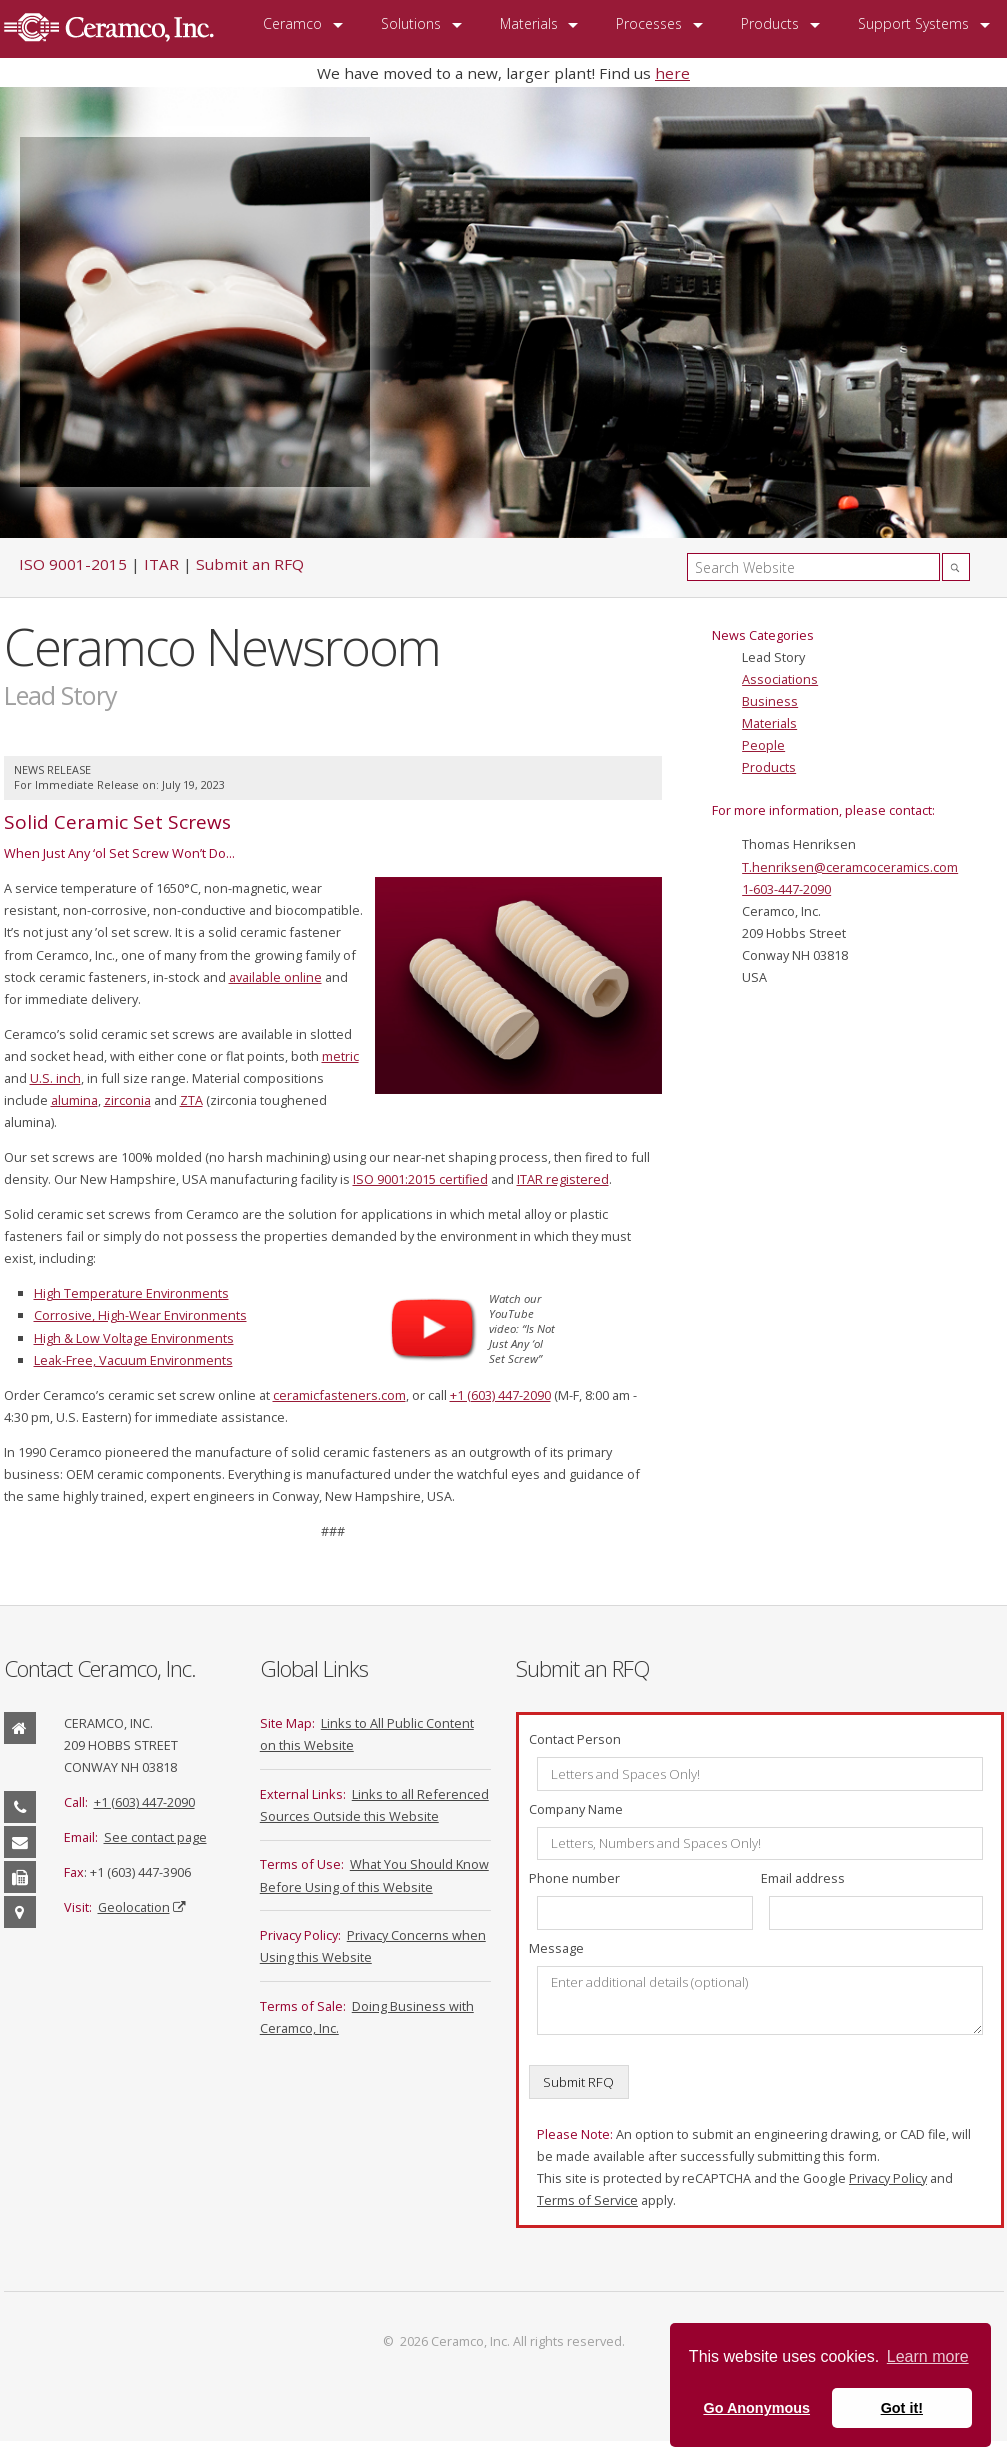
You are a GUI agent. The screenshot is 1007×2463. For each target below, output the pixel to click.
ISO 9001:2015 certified (420, 1179)
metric (340, 1056)
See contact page (155, 1837)
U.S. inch (55, 1078)
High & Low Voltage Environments (134, 1338)
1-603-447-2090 (786, 889)
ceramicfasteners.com (339, 1395)
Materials (529, 23)
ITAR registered (563, 1179)
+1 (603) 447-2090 (500, 1395)
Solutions (411, 23)
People (763, 745)
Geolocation (134, 1907)
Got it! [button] (902, 2408)
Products (770, 23)
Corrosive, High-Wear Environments (140, 1315)
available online (275, 977)
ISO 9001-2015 (73, 564)
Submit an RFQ (250, 564)
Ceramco (292, 23)
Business (770, 701)
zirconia (127, 1100)
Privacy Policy (888, 2178)
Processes (649, 23)
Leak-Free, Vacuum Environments (133, 1360)
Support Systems (913, 23)
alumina (74, 1100)
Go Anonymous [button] (756, 2408)
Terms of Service (587, 2200)
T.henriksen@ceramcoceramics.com (850, 867)
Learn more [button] (928, 2356)
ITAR (161, 564)
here (672, 73)
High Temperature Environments (131, 1293)
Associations (780, 679)
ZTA (191, 1100)
